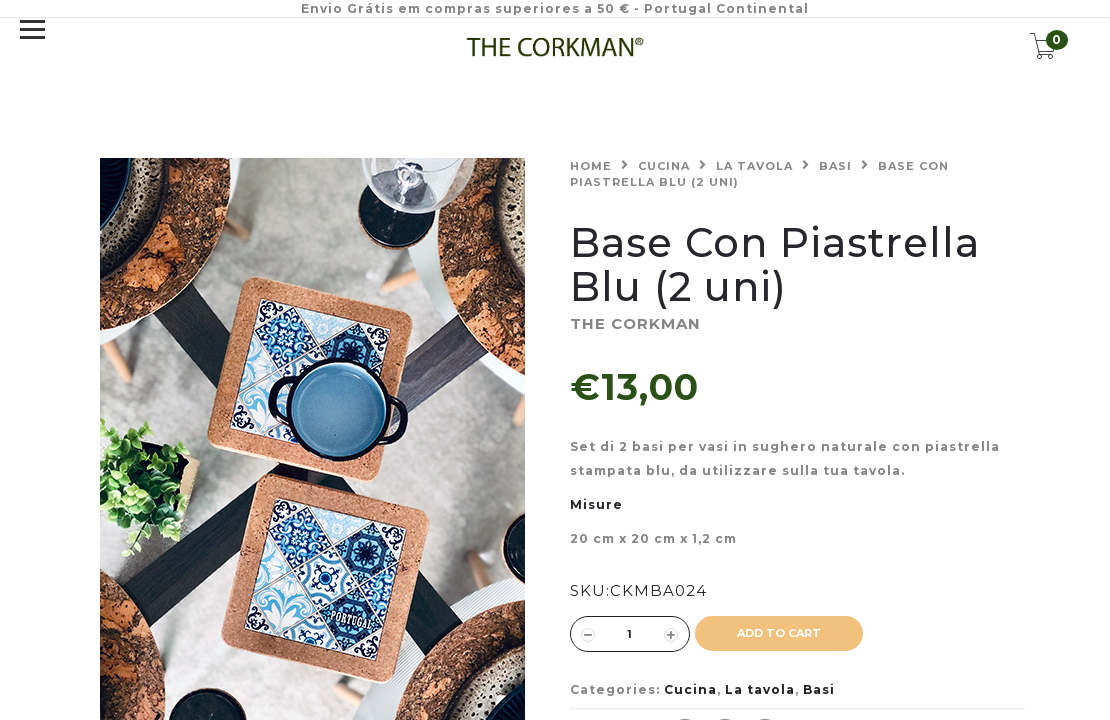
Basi (835, 166)
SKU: (590, 590)
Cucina (664, 166)
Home (591, 166)
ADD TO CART (779, 633)
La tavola (754, 166)
